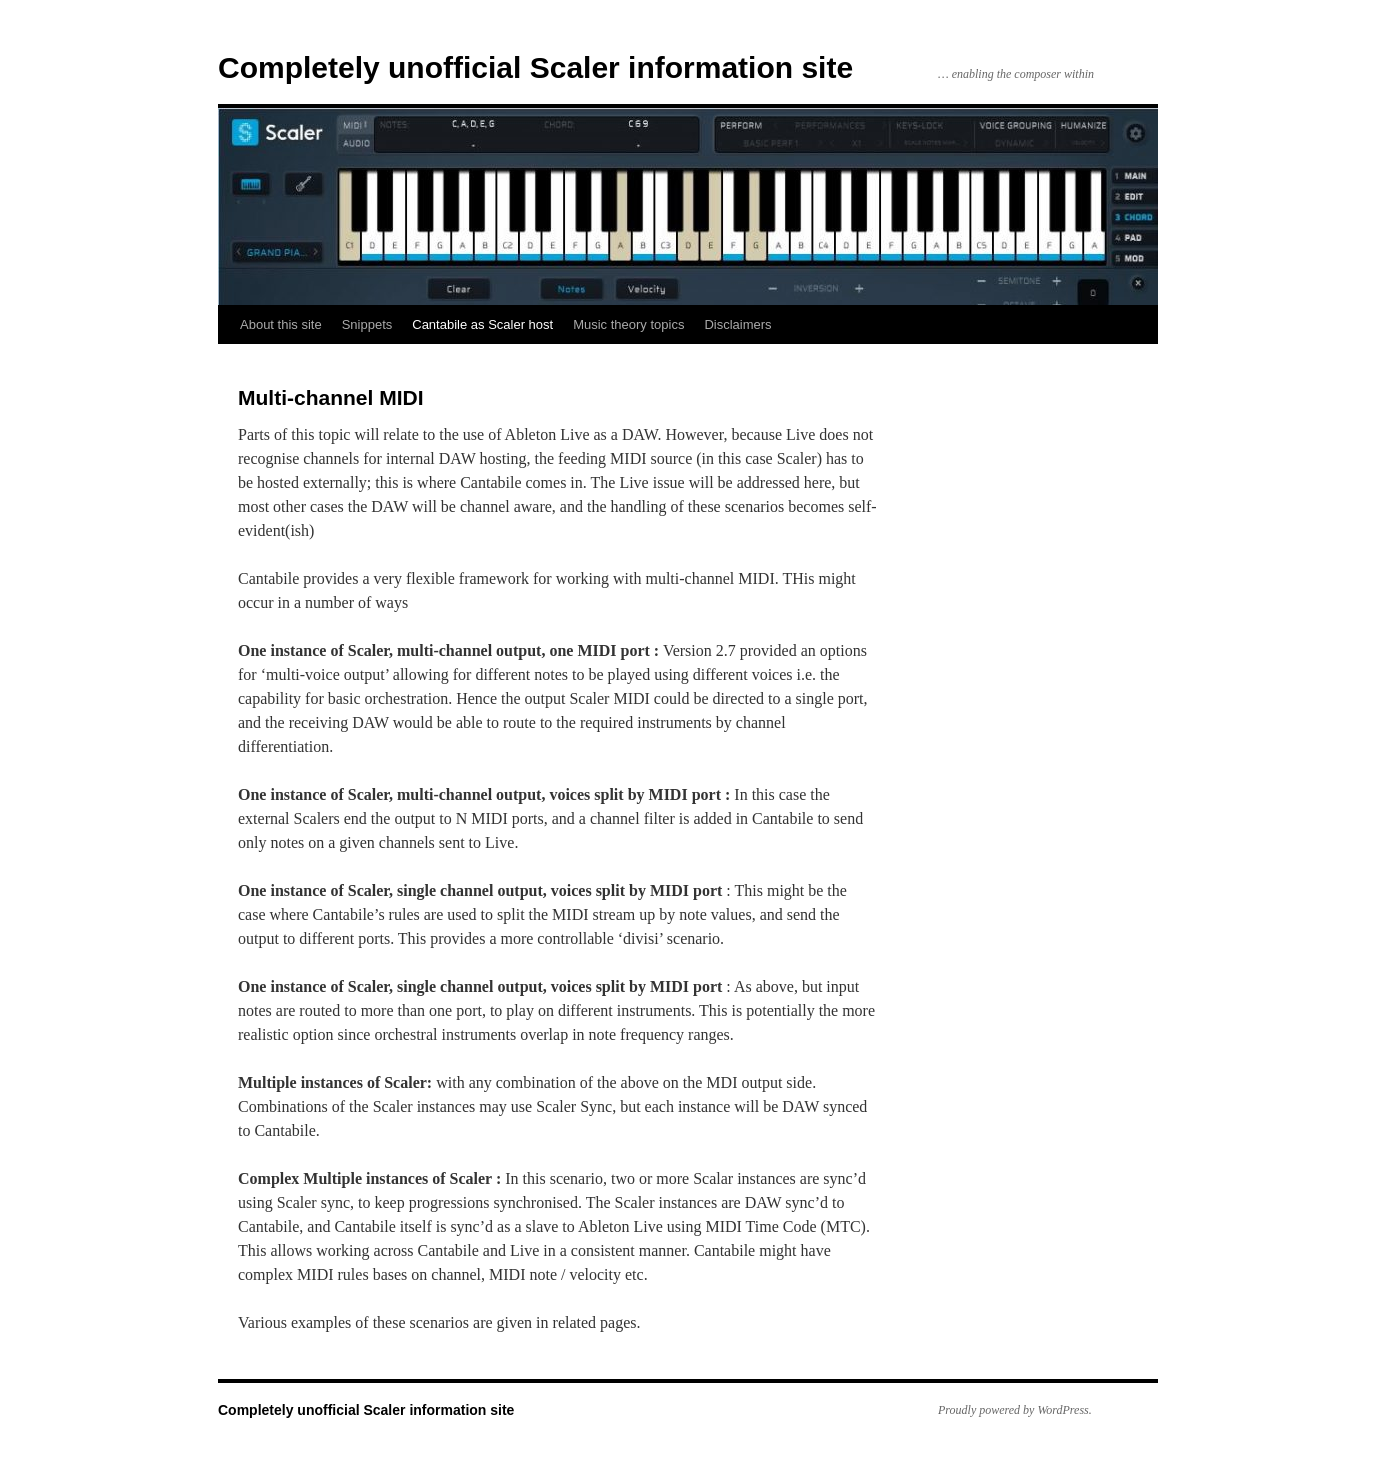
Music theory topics (628, 324)
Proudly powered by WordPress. (1015, 1410)
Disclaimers (737, 324)
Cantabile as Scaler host (482, 324)
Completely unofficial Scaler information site (535, 67)
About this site (281, 324)
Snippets (367, 324)
